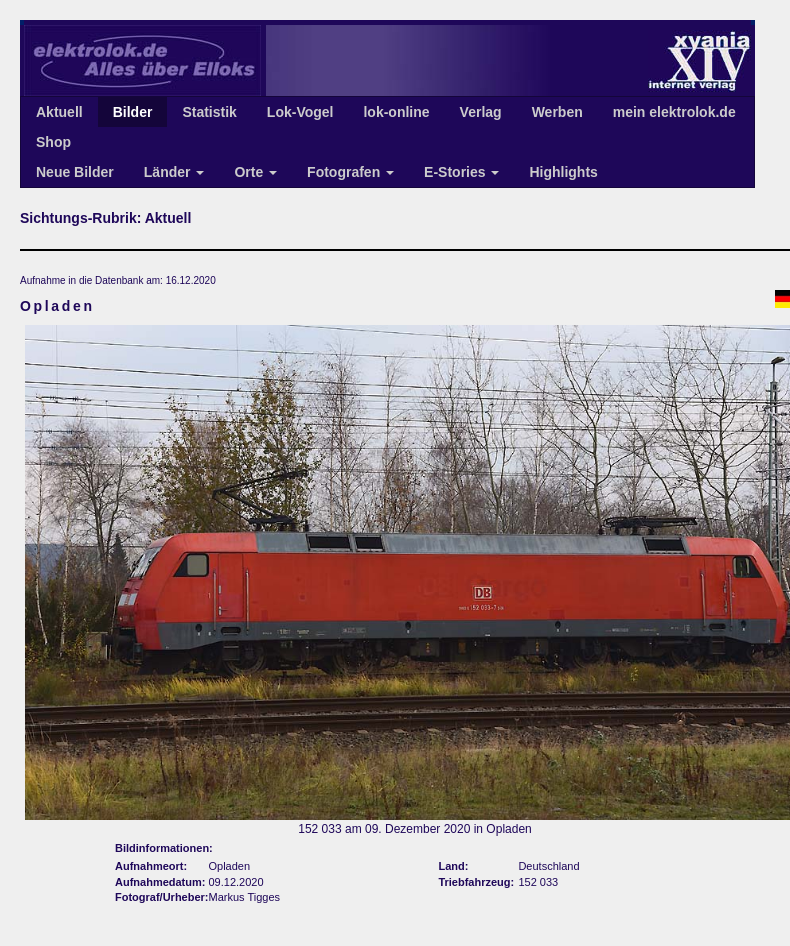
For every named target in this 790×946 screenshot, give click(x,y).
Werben (557, 112)
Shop (53, 142)
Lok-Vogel (300, 112)
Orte (255, 172)
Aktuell (59, 112)
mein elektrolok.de (674, 112)
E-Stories (461, 172)
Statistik (209, 112)
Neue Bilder (75, 172)
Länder (174, 172)
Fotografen (350, 172)
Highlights (563, 172)
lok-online (396, 112)
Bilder (133, 112)
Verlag (481, 112)
